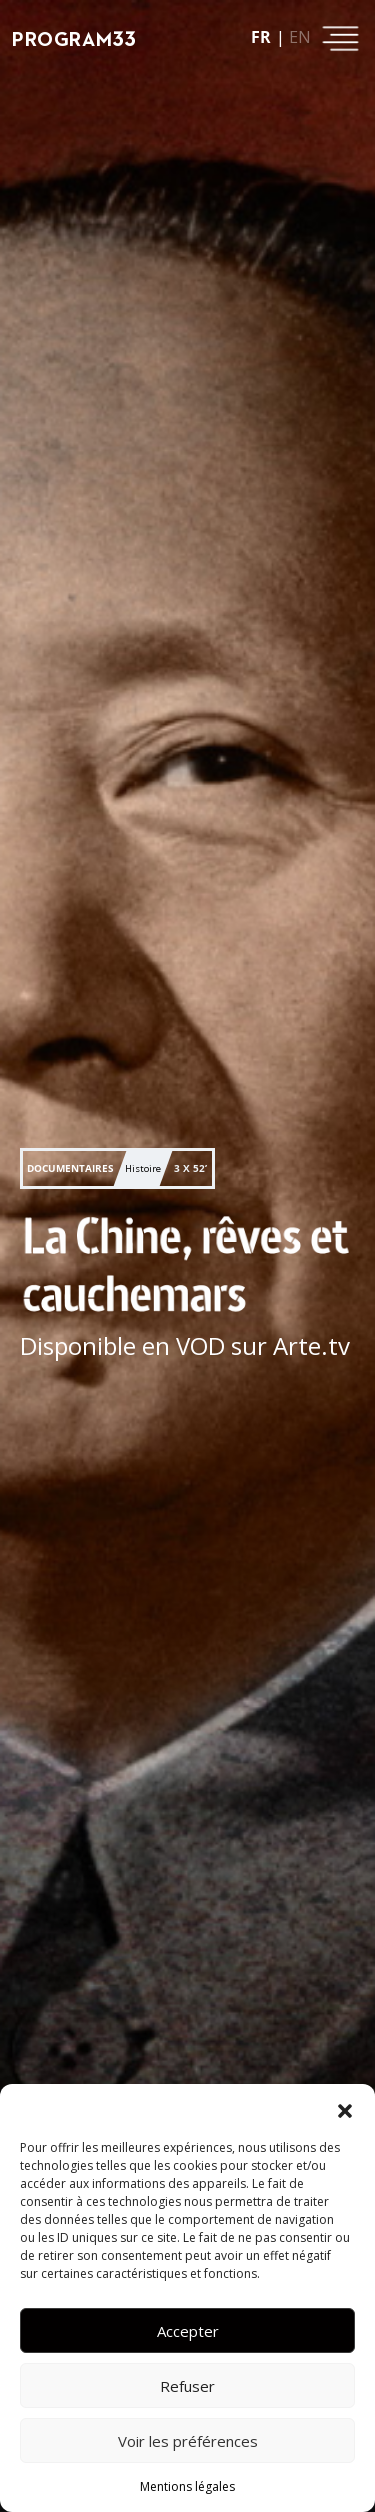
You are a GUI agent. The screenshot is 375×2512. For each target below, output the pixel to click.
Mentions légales (187, 2486)
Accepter (188, 2331)
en (300, 37)
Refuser (187, 2386)
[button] (345, 2109)
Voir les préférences (188, 2441)
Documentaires (70, 1168)
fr (261, 37)
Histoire (143, 1167)
